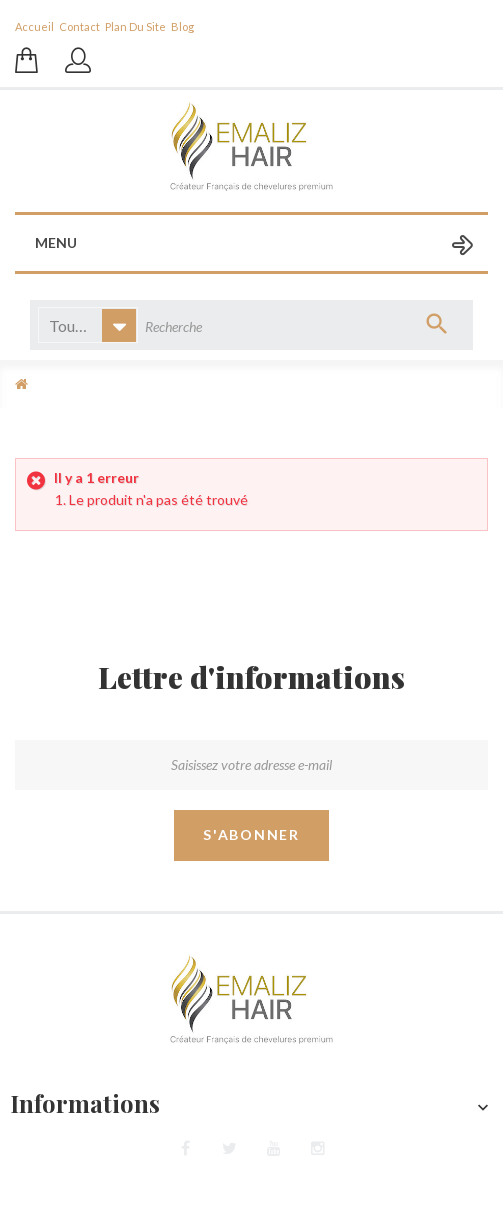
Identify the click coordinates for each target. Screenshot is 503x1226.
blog (182, 26)
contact (79, 26)
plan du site (135, 26)
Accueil (34, 26)
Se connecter (80, 70)
